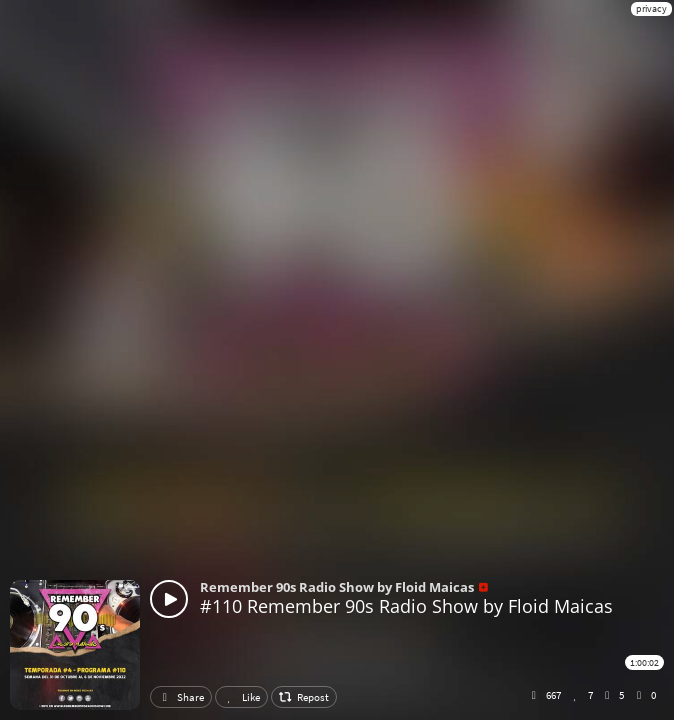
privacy (651, 8)
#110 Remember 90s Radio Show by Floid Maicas (406, 606)
